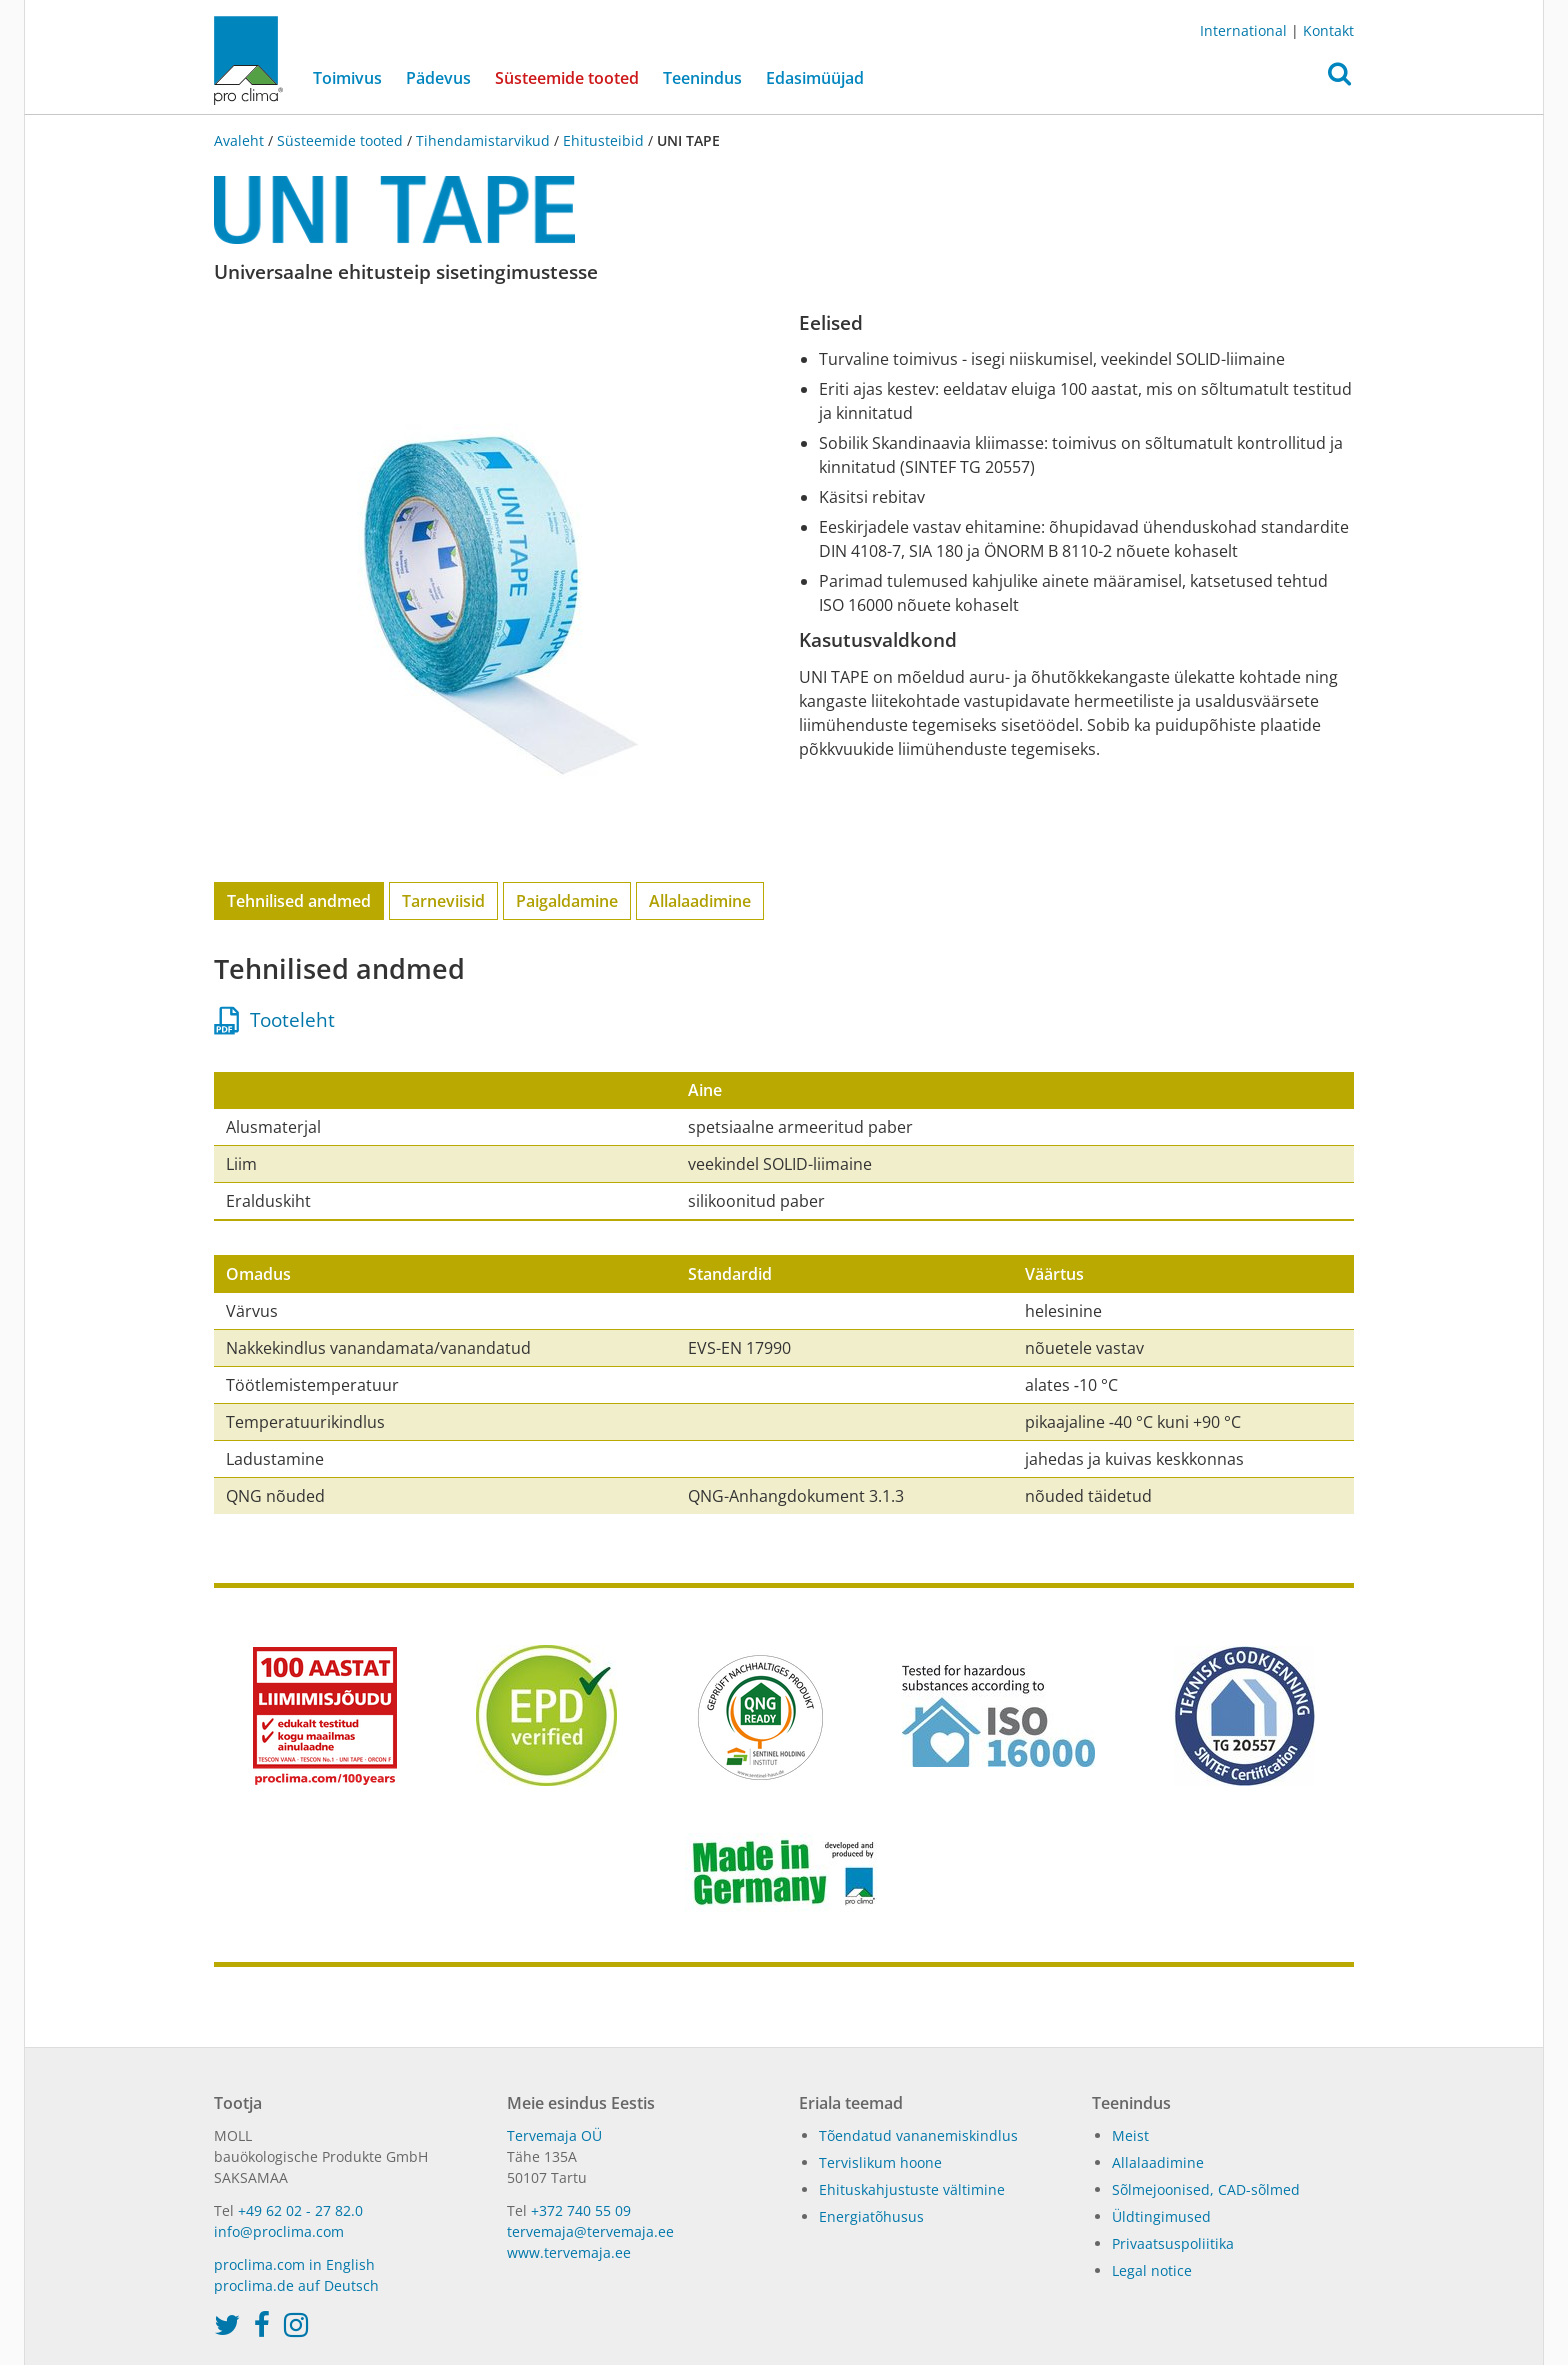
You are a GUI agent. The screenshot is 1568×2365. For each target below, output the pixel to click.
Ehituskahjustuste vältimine (912, 2189)
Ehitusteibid (603, 140)
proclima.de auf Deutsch (296, 2285)
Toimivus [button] (347, 78)
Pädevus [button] (438, 78)
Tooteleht (275, 1020)
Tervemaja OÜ (554, 2135)
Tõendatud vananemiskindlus (918, 2135)
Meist (1130, 2135)
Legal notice (1152, 2270)
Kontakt (1328, 30)
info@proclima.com (279, 2231)
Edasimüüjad (815, 78)
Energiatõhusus (871, 2216)
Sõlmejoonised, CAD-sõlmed (1206, 2189)
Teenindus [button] (702, 78)
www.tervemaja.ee (569, 2252)
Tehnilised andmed (299, 901)
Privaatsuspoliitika (1173, 2243)
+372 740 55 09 (581, 2210)
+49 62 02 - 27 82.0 (300, 2210)
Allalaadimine (700, 901)
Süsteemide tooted (573, 77)
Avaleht (241, 140)
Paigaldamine (567, 901)
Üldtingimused (1161, 2216)
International (1243, 30)
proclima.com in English (294, 2264)
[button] (1339, 79)
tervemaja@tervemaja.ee (590, 2231)
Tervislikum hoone (880, 2162)
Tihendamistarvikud (483, 140)
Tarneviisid (443, 901)
